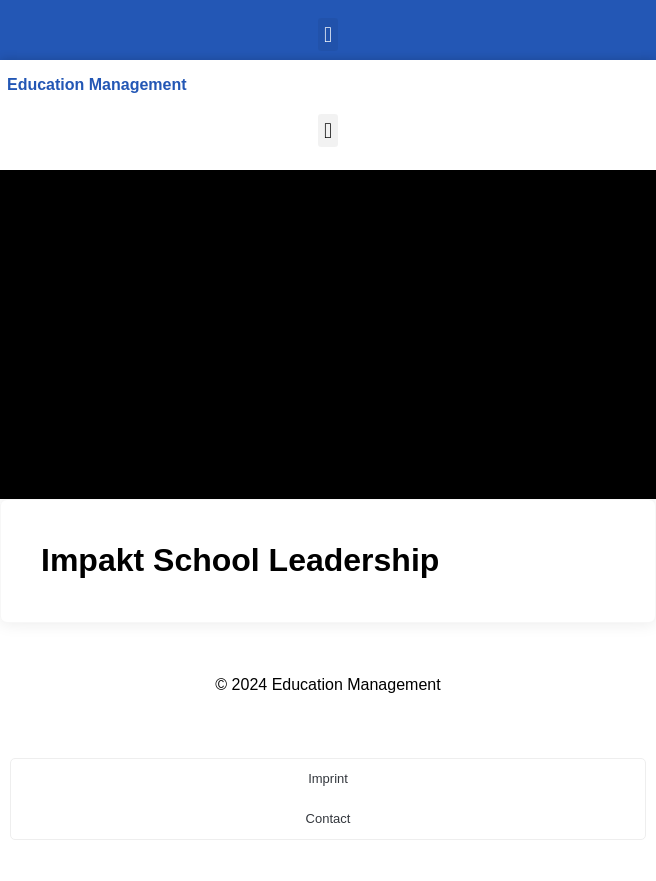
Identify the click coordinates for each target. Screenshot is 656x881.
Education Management (97, 84)
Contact (328, 818)
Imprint (328, 778)
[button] (327, 34)
